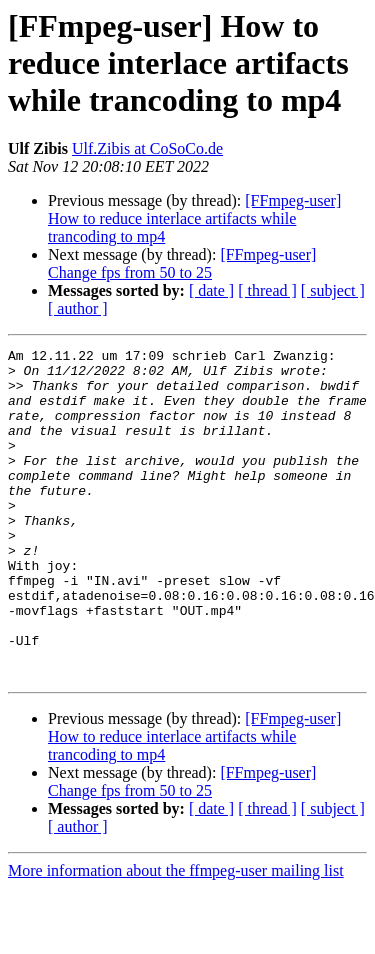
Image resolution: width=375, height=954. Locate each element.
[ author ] (78, 308)
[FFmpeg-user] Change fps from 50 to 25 (182, 263)
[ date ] (211, 290)
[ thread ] (267, 290)
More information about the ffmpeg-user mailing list (176, 936)
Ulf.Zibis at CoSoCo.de (147, 148)
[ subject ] (333, 290)
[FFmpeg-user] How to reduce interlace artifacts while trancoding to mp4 (194, 218)
